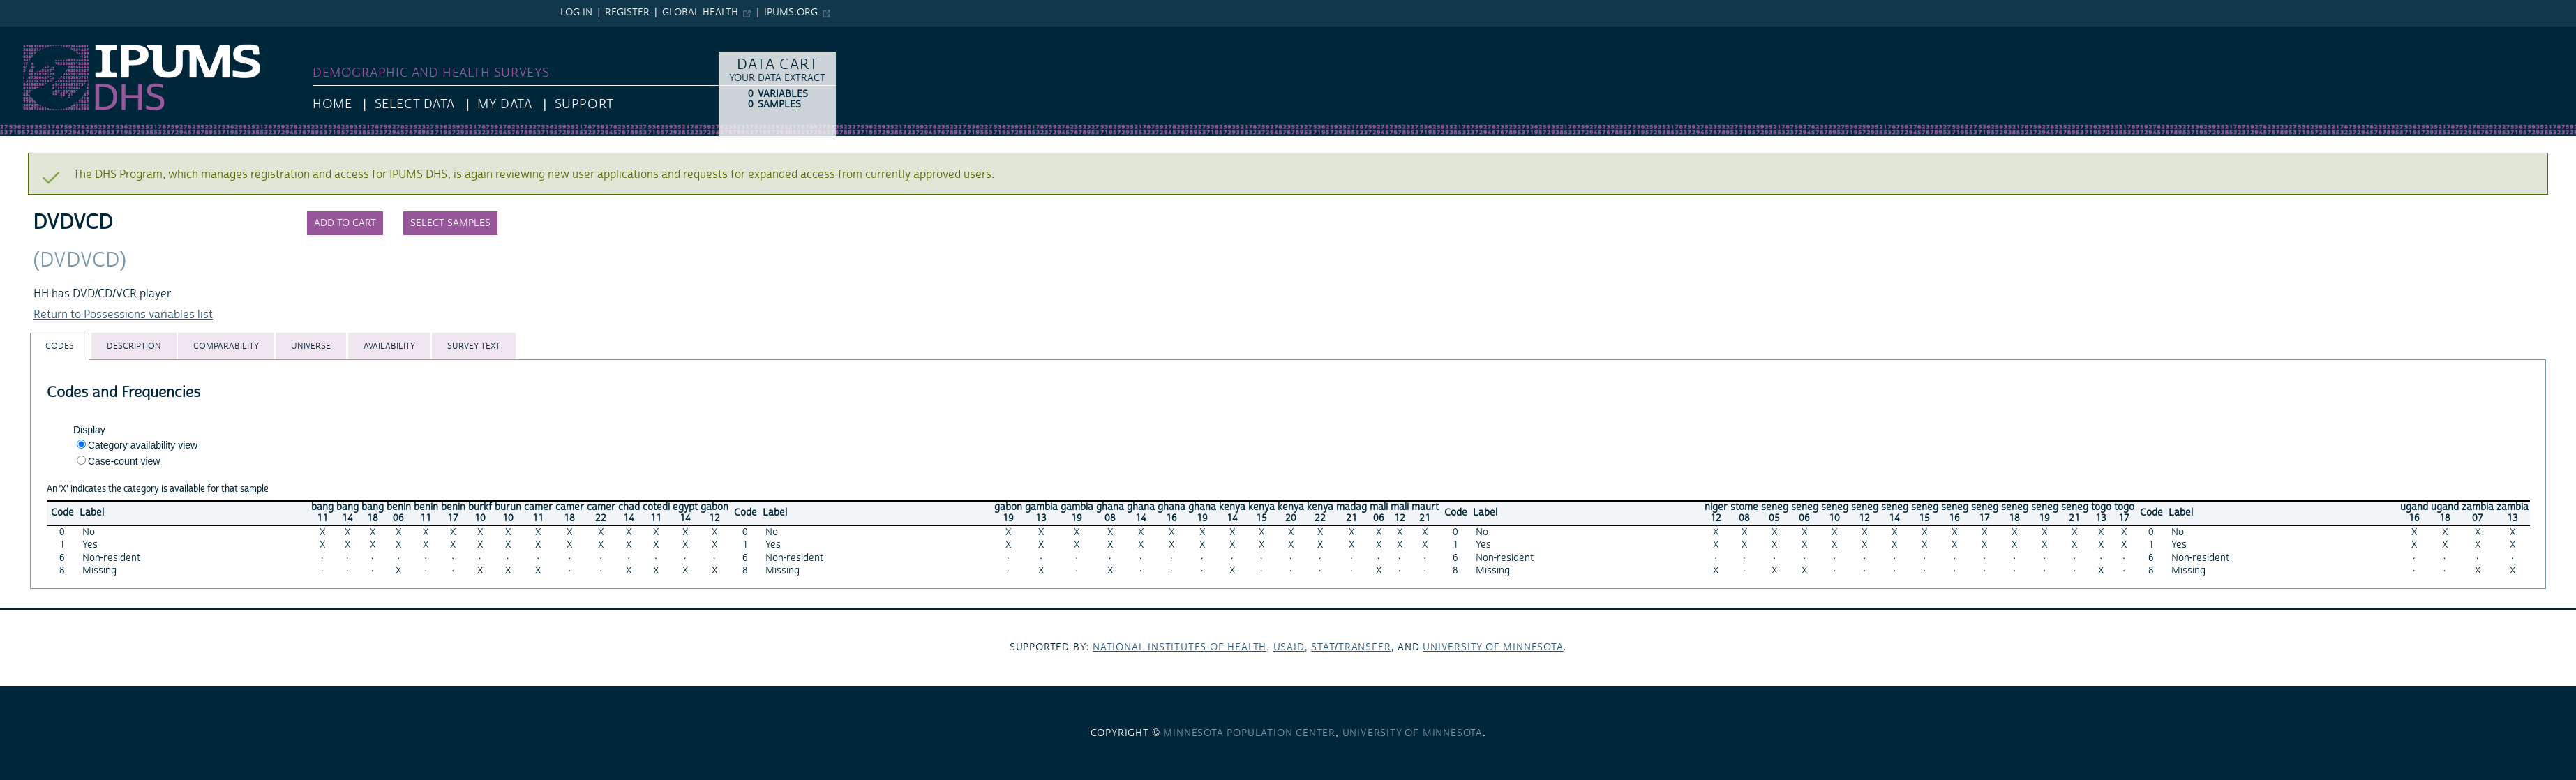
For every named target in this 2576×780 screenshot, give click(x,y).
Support (584, 104)
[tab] (59, 346)
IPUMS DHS (29, 33)
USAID (1289, 647)
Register (627, 12)
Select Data (415, 104)
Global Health (700, 12)
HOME (332, 104)
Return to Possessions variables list (123, 315)
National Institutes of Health (1179, 647)
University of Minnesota (1493, 647)
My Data (504, 104)
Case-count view (124, 461)
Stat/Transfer (1351, 647)
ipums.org (791, 12)
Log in (576, 12)
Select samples (450, 223)
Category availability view (142, 445)
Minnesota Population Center (1249, 733)
